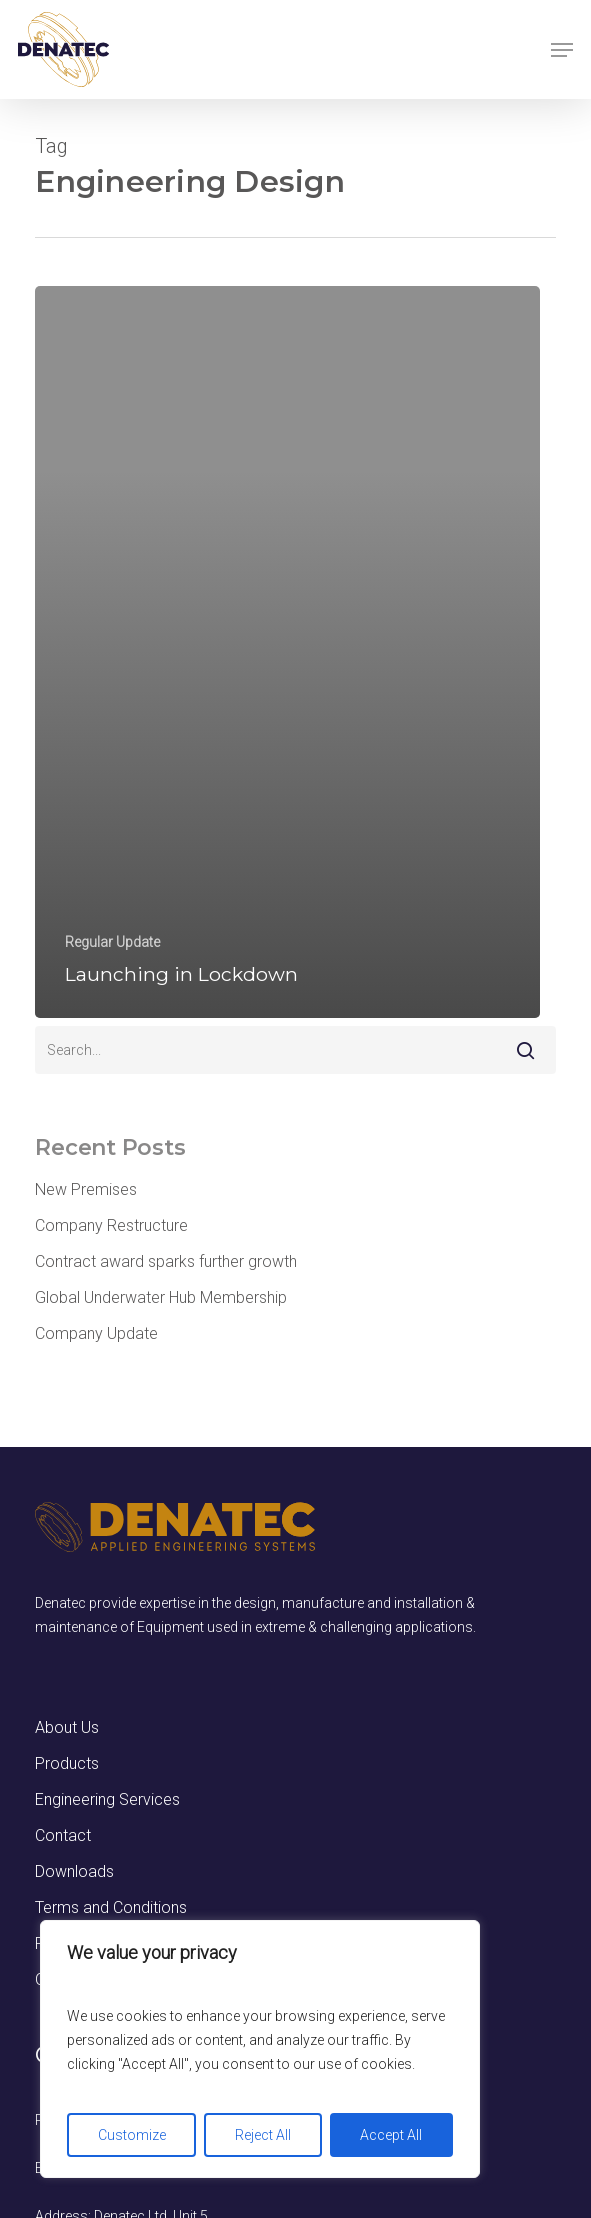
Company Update (96, 1333)
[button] (562, 50)
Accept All (391, 2135)
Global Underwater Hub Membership (161, 1297)
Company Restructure (111, 1225)
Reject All (263, 2135)
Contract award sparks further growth (166, 1261)
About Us (67, 1727)
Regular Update (112, 942)
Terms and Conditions (111, 1907)
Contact (63, 1835)
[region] (260, 2049)
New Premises (86, 1189)
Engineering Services (107, 1799)
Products (67, 1763)
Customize (132, 2135)
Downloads (74, 1871)
